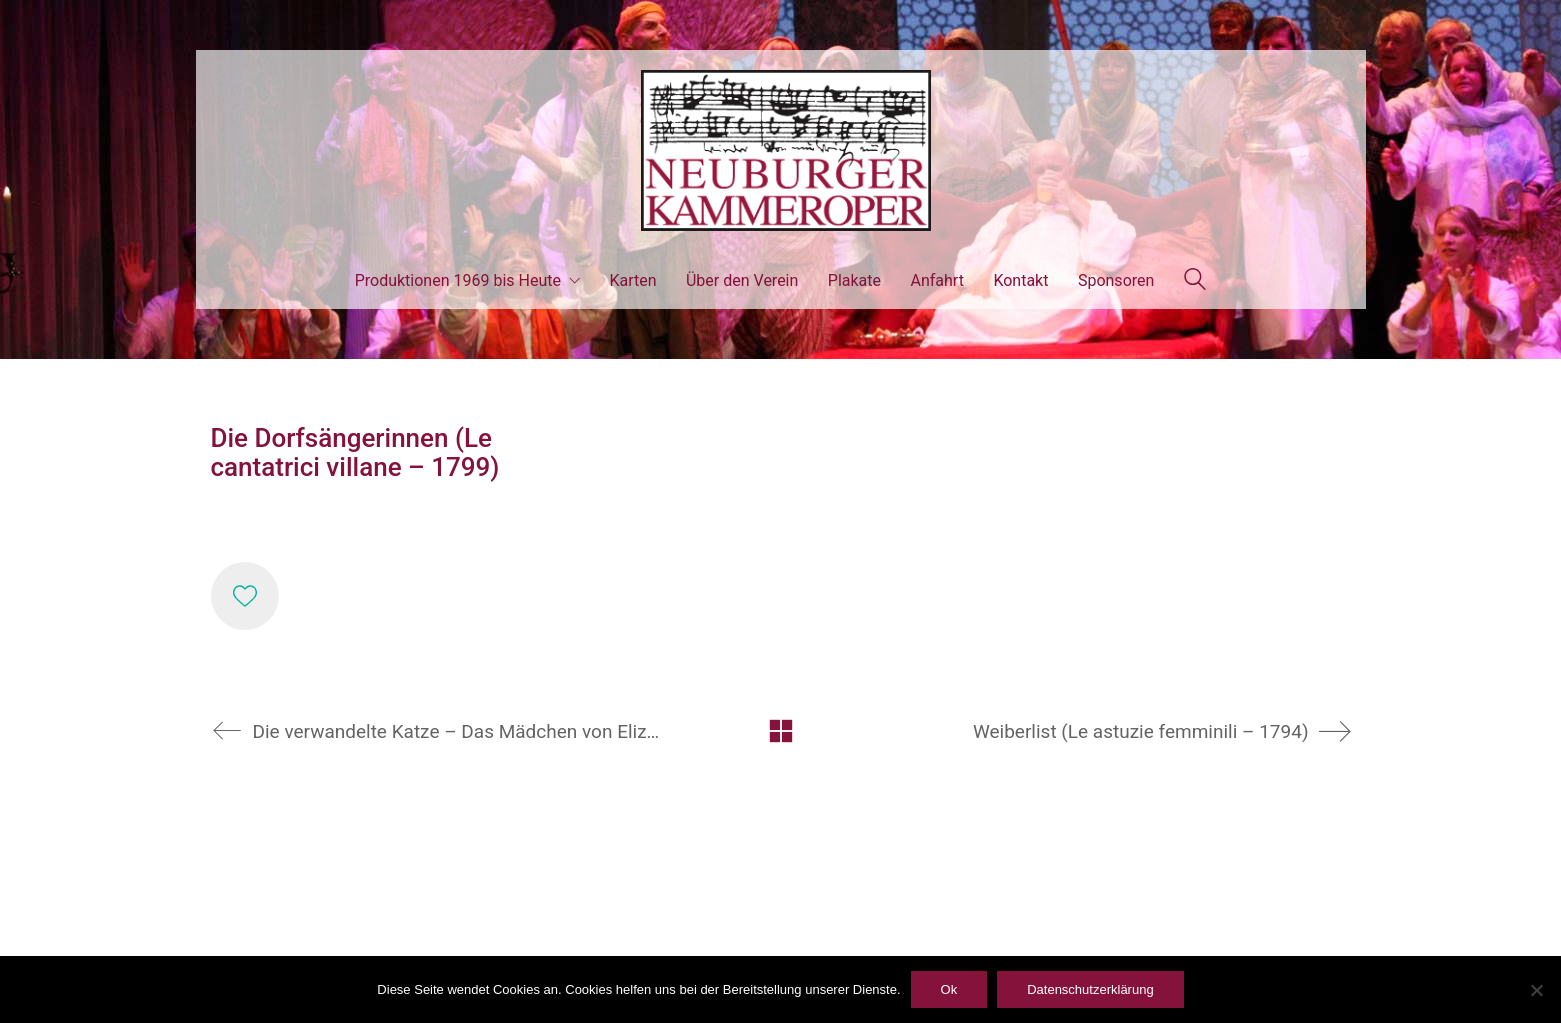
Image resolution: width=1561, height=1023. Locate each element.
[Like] (245, 596)
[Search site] (1195, 282)
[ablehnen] (1536, 990)
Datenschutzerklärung (1090, 989)
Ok (949, 989)
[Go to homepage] (781, 150)
